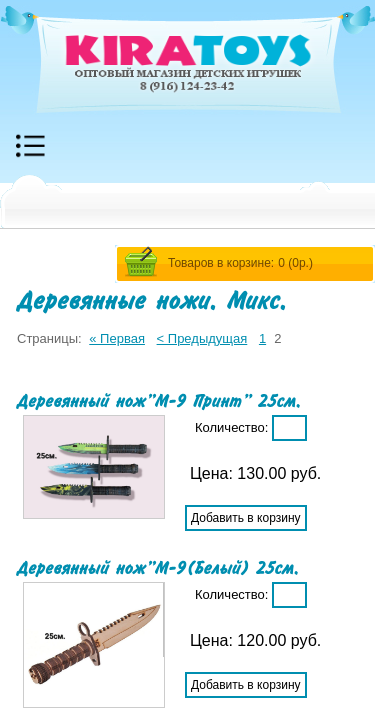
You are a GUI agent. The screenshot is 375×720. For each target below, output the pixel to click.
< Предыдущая (202, 338)
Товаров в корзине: (221, 263)
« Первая (117, 338)
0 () (295, 263)
